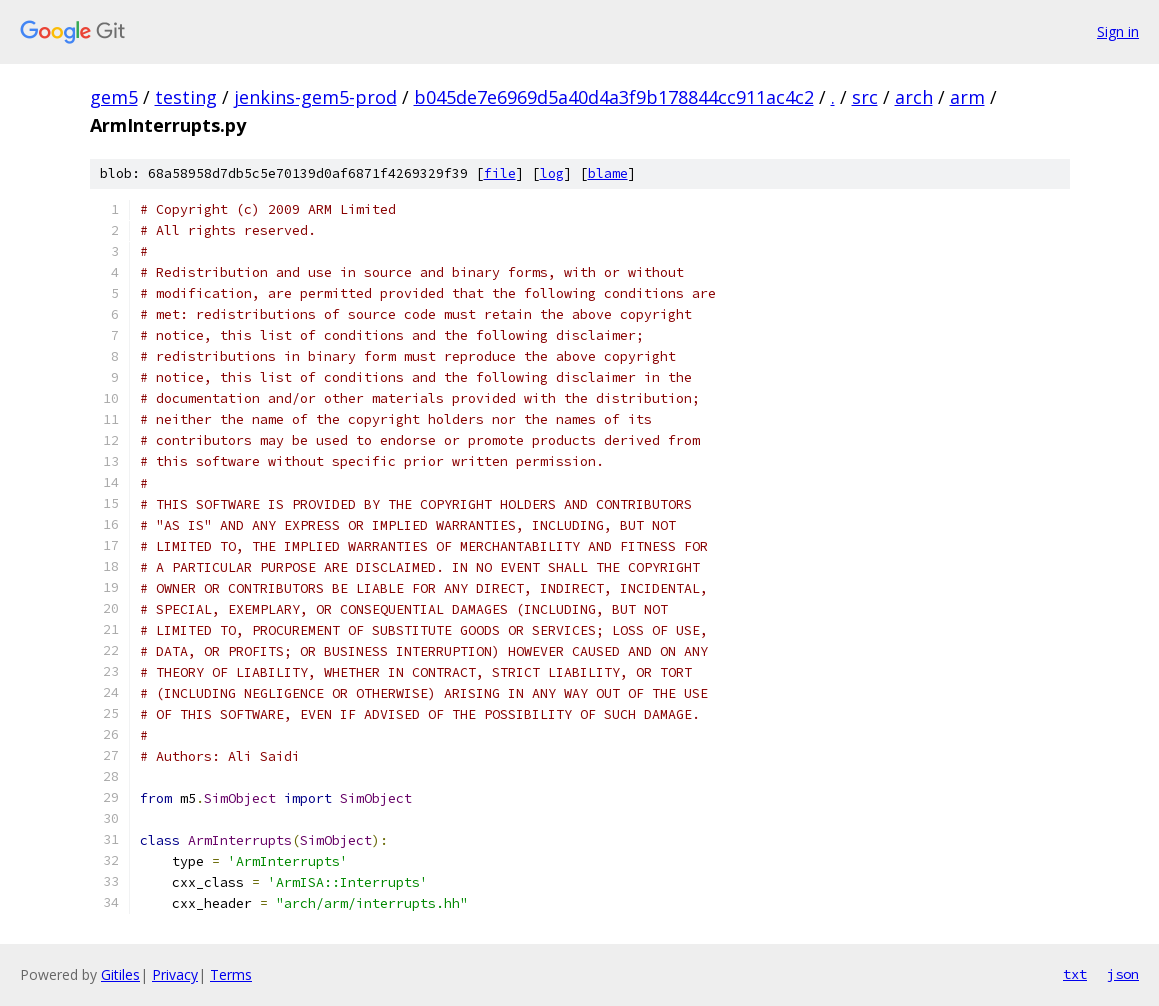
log (552, 173)
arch (914, 97)
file (500, 173)
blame (608, 173)
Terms (231, 974)
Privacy (175, 974)
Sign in (1118, 31)
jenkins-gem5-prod (315, 97)
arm (967, 97)
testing (186, 97)
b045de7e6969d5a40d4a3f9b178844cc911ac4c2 (614, 97)
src (865, 97)
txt (1075, 974)
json (1123, 974)
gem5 (114, 97)
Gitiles (120, 974)
